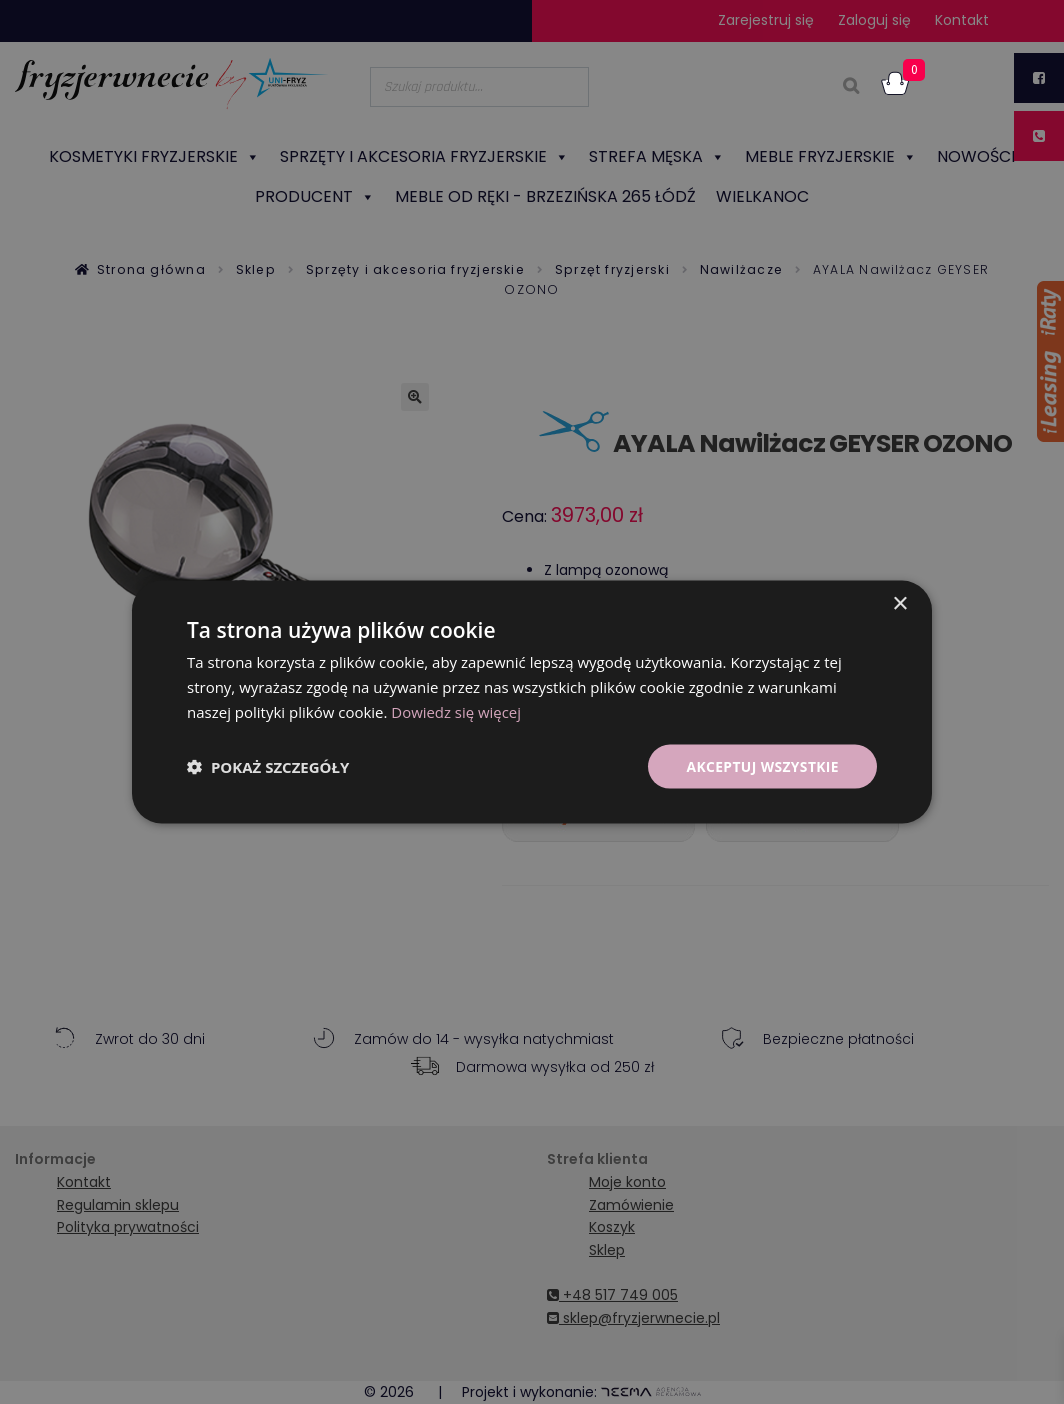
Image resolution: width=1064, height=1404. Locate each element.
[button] (268, 766)
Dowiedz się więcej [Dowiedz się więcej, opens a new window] (456, 711)
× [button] (899, 603)
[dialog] (532, 702)
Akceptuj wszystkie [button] (762, 765)
